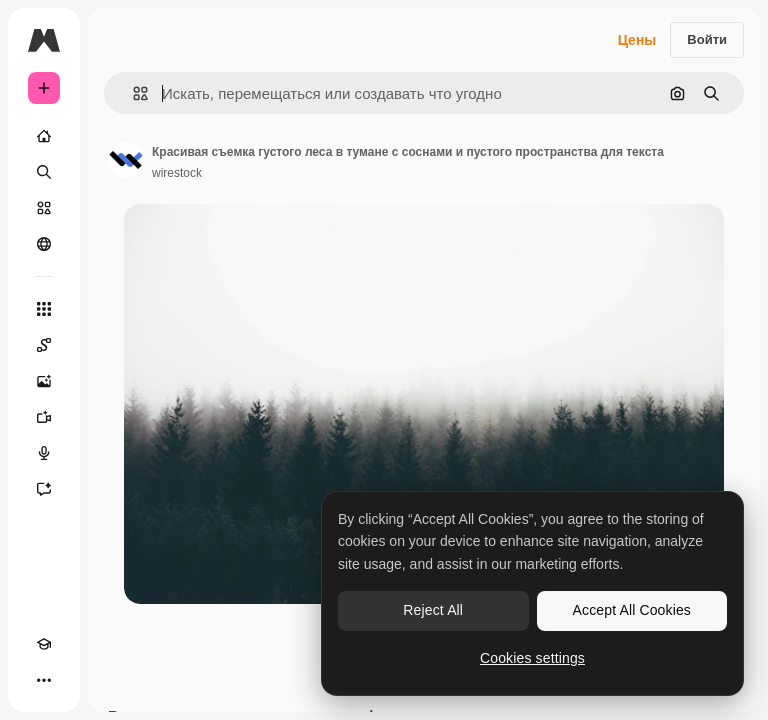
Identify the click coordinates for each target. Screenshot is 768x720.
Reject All (433, 610)
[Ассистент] (44, 489)
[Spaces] (44, 345)
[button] (132, 93)
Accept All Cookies (632, 610)
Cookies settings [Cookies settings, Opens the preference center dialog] (532, 658)
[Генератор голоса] (44, 453)
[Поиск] (44, 172)
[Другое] (44, 680)
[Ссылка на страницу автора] (126, 160)
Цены (637, 40)
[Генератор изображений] (44, 381)
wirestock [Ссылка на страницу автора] (177, 173)
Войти (707, 39)
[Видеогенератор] (44, 417)
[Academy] (44, 644)
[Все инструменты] (44, 309)
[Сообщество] (44, 244)
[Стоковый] (44, 208)
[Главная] (44, 136)
